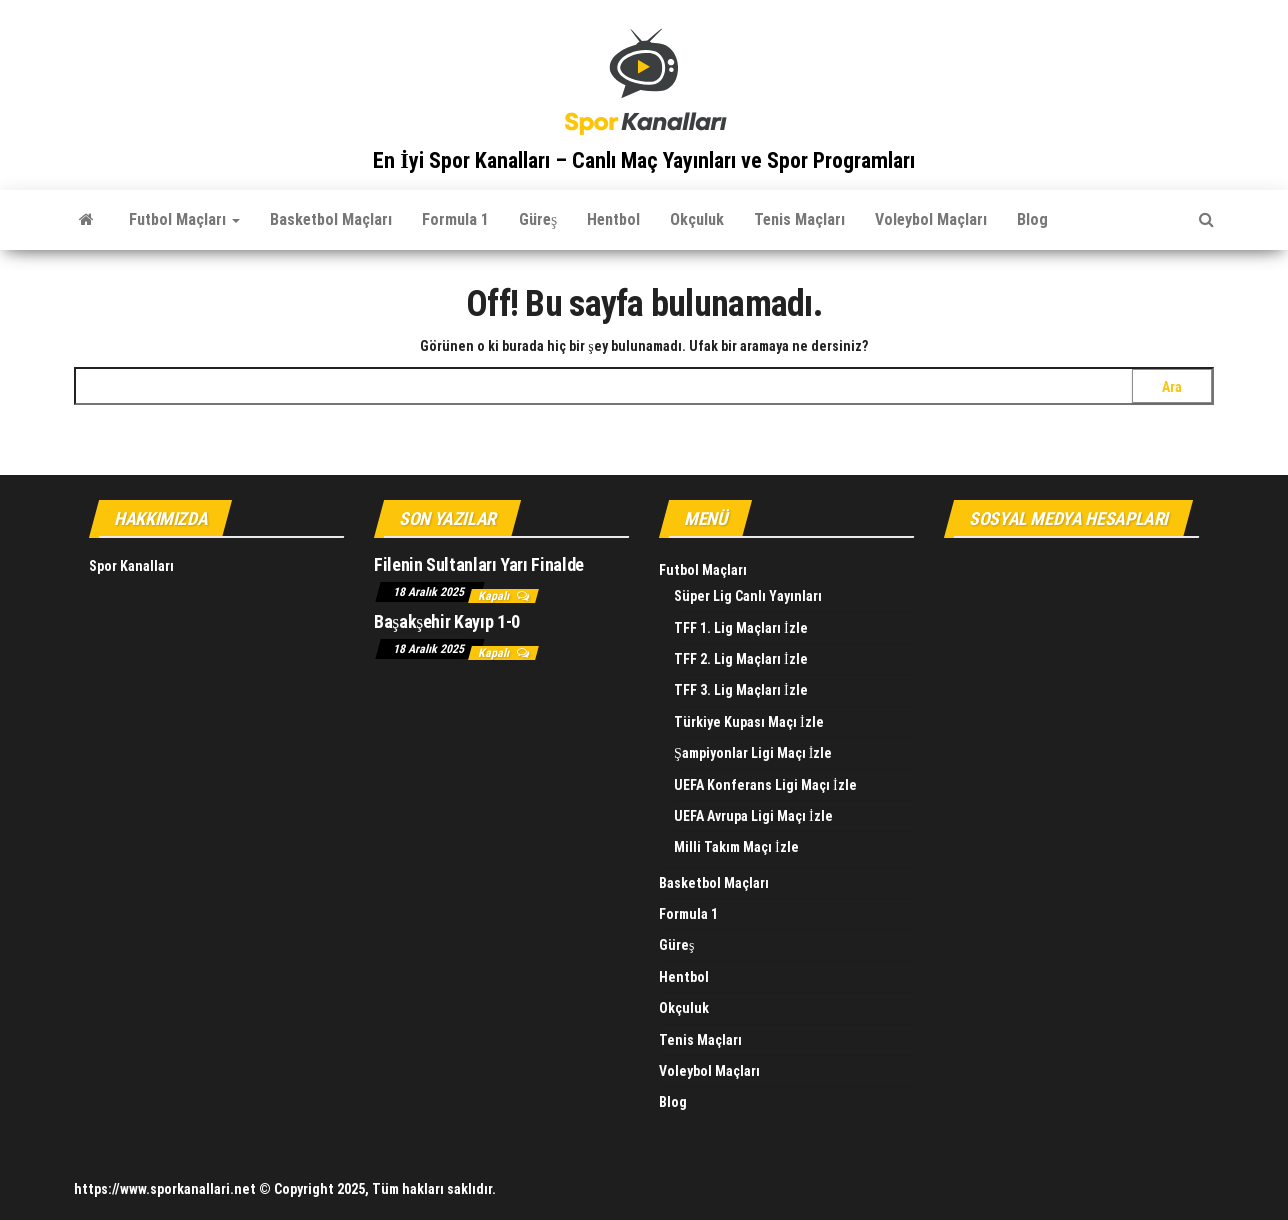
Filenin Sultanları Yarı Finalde (479, 564)
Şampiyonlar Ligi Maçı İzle (753, 753)
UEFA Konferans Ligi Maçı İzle (765, 785)
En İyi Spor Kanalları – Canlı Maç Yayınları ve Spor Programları (644, 160)
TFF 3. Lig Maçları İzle (741, 690)
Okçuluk (697, 219)
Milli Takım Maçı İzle (736, 847)
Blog (1032, 219)
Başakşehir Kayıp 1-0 (447, 621)
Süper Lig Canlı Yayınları (748, 596)
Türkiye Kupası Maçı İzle (749, 722)
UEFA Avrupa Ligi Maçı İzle (753, 816)
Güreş (538, 219)
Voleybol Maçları (931, 219)
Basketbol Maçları (331, 219)
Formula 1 (455, 219)
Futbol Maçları (184, 219)
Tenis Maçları (799, 219)
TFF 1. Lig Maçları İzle (741, 628)
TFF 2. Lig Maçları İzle (741, 659)
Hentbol (613, 219)
